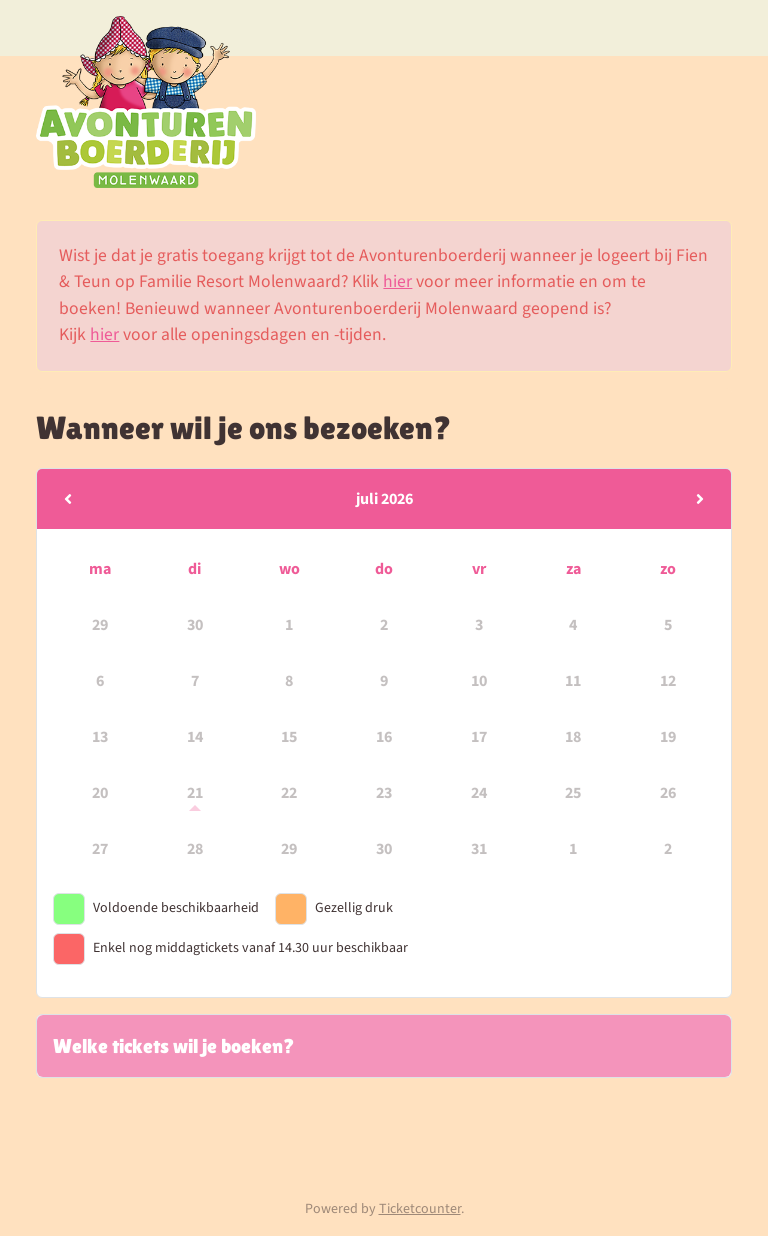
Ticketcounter (420, 1209)
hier (397, 281)
